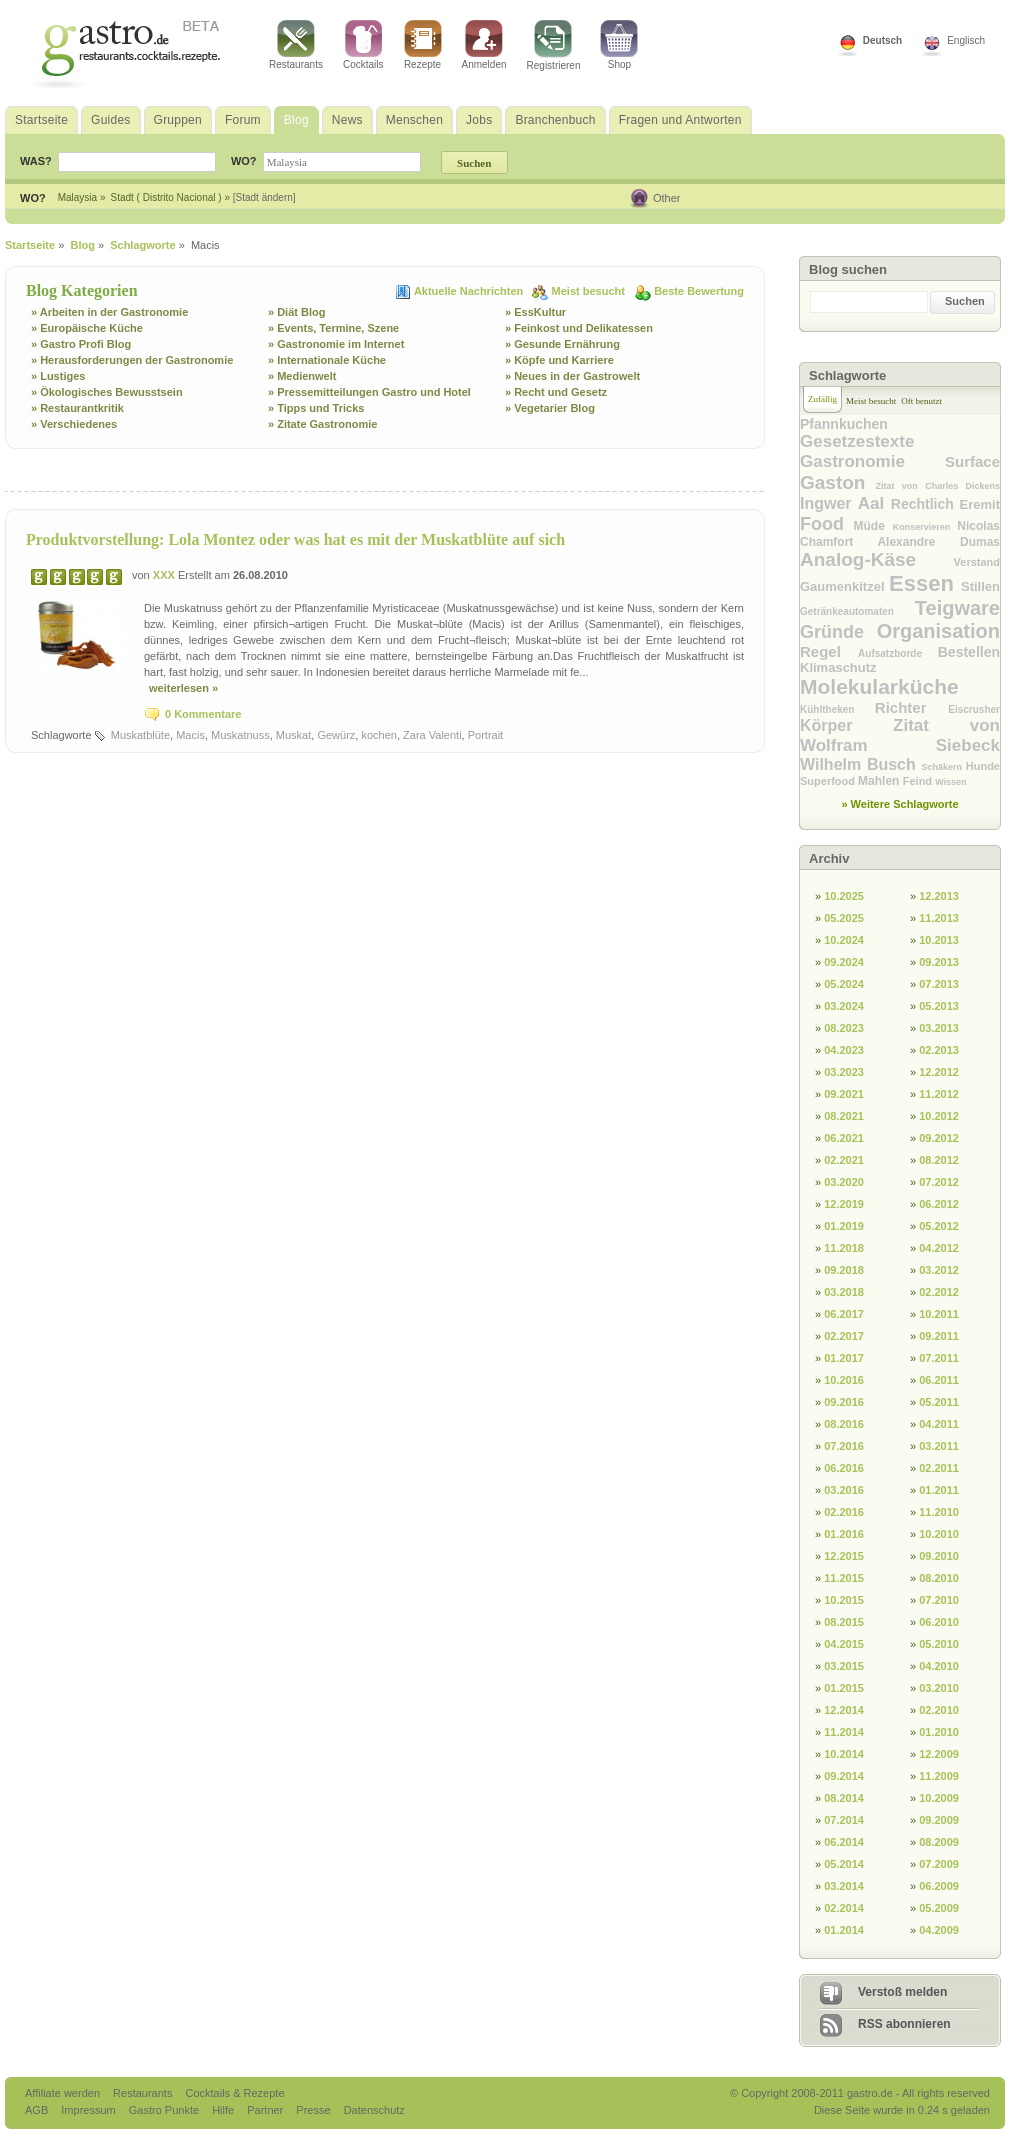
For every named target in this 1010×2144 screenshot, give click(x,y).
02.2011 (939, 1468)
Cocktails (363, 45)
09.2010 (939, 1556)
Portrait (485, 735)
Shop (619, 45)
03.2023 (844, 1072)
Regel (829, 651)
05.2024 (844, 984)
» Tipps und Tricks (316, 408)
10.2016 (844, 1380)
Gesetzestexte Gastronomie (872, 451)
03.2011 (939, 1446)
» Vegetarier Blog (550, 408)
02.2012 (939, 1292)
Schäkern (943, 767)
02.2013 (939, 1050)
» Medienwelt (302, 376)
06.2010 (939, 1622)
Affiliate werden (64, 2093)
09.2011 (939, 1336)
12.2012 (939, 1072)
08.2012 (939, 1160)
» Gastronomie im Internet (336, 344)
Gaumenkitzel (844, 586)
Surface (972, 461)
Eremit (980, 504)
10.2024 (844, 940)
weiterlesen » (183, 688)
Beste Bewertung (699, 291)
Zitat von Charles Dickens (938, 486)
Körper (846, 725)
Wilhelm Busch (860, 764)
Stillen (980, 586)
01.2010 (939, 1732)
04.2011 (939, 1424)
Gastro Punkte (165, 2110)
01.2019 (844, 1226)
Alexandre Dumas (938, 542)
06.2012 (939, 1204)
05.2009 (939, 1908)
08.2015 (844, 1622)
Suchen (965, 301)
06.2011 (939, 1380)
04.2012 (939, 1248)
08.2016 (844, 1424)
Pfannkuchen (844, 424)
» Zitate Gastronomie (322, 424)
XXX (165, 575)
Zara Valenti (432, 735)
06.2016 (844, 1468)
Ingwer (829, 503)
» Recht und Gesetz (556, 392)
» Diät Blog (296, 312)
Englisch (966, 40)
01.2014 (844, 1930)
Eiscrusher (974, 709)
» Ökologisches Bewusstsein (107, 392)
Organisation (938, 631)
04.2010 (939, 1666)
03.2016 (844, 1490)
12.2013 (939, 896)
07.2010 (939, 1600)
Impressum (89, 2110)
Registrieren (554, 45)
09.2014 (844, 1776)
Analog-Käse (877, 559)
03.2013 (939, 1028)
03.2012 (939, 1270)
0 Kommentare (203, 714)
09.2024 (844, 962)
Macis (190, 735)
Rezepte (423, 45)
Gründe (838, 632)
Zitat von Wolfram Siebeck (900, 735)
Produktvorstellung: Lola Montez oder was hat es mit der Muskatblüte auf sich (295, 539)
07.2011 (939, 1358)
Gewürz (336, 735)
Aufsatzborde (898, 653)
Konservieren (925, 527)
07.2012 (939, 1182)
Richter (911, 707)
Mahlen (880, 781)
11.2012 (939, 1094)
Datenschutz (374, 2110)
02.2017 (844, 1336)
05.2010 (939, 1644)
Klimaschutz (838, 667)
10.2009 (939, 1798)
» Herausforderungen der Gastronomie (132, 360)
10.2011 (939, 1314)
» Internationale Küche (327, 360)
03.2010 (939, 1688)
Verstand (977, 562)
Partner (266, 2110)
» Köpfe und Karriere (559, 360)
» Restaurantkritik (77, 408)
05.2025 (844, 918)
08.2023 (844, 1028)
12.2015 (844, 1556)
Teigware (957, 608)
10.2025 (844, 896)
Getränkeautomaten (857, 611)
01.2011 (939, 1490)
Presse (313, 2110)
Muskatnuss (240, 735)
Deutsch (882, 40)
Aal (874, 503)
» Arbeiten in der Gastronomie (109, 312)
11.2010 (939, 1512)
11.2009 (939, 1776)
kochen (378, 735)
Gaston (838, 482)
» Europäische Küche (87, 328)
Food (827, 524)
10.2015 (844, 1600)
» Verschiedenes (74, 424)
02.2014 (844, 1908)
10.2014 (844, 1754)
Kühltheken (837, 709)
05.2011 (939, 1402)
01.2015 (844, 1688)
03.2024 (844, 1006)
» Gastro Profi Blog (81, 344)
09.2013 (939, 962)
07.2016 (844, 1446)
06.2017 (844, 1314)
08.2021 (844, 1116)
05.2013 (939, 1006)
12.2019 (844, 1204)
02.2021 (844, 1160)
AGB (38, 2110)
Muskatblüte (140, 735)
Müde (873, 526)
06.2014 (844, 1842)
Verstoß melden (902, 1992)
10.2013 (939, 940)
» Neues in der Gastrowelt (572, 376)
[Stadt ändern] (264, 197)
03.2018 (844, 1292)
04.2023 (844, 1050)
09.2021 (844, 1094)
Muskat (293, 735)
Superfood (829, 781)
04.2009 (939, 1930)
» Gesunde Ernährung (562, 344)
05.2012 (939, 1226)
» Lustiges (58, 376)
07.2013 (939, 984)
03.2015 (844, 1666)
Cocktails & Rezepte (234, 2093)
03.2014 (844, 1886)
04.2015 (844, 1644)
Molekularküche (879, 686)
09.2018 (844, 1270)
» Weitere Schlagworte (899, 804)
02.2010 (939, 1710)
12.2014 (844, 1710)
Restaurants (296, 45)
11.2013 (939, 918)
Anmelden (484, 45)
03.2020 (844, 1182)
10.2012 (939, 1116)
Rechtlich (925, 504)
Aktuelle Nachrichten (470, 291)
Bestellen (969, 652)
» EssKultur (535, 312)
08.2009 (939, 1842)
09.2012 (939, 1138)
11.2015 (844, 1578)
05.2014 (844, 1864)
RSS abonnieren (904, 2024)
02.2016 (844, 1512)
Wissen (950, 782)
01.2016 (844, 1534)
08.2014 (844, 1798)
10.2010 (939, 1534)
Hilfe (224, 2110)
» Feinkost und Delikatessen (579, 328)
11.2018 (844, 1248)
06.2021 (844, 1138)
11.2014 (844, 1732)
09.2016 (844, 1402)
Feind (919, 781)
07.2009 (939, 1864)
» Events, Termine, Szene (333, 328)
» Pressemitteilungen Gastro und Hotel (369, 392)
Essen (925, 583)
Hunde (983, 766)
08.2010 (939, 1578)
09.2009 (939, 1820)
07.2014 (844, 1820)
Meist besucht (590, 291)
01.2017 (844, 1358)
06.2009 (939, 1886)
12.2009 (939, 1754)
